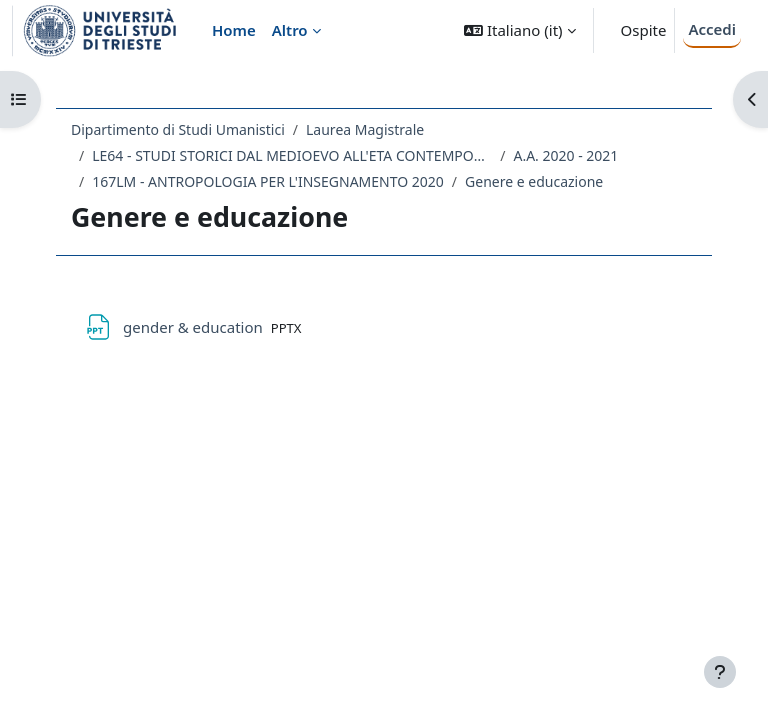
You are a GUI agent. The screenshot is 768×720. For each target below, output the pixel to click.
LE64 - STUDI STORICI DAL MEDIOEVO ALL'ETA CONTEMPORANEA (292, 155)
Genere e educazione (534, 181)
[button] (519, 30)
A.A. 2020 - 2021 (565, 155)
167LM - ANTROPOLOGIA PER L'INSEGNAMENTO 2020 (268, 181)
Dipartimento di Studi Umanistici (178, 129)
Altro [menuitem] (290, 30)
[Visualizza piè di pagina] (720, 672)
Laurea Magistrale (365, 129)
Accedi (712, 29)
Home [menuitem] (234, 30)
